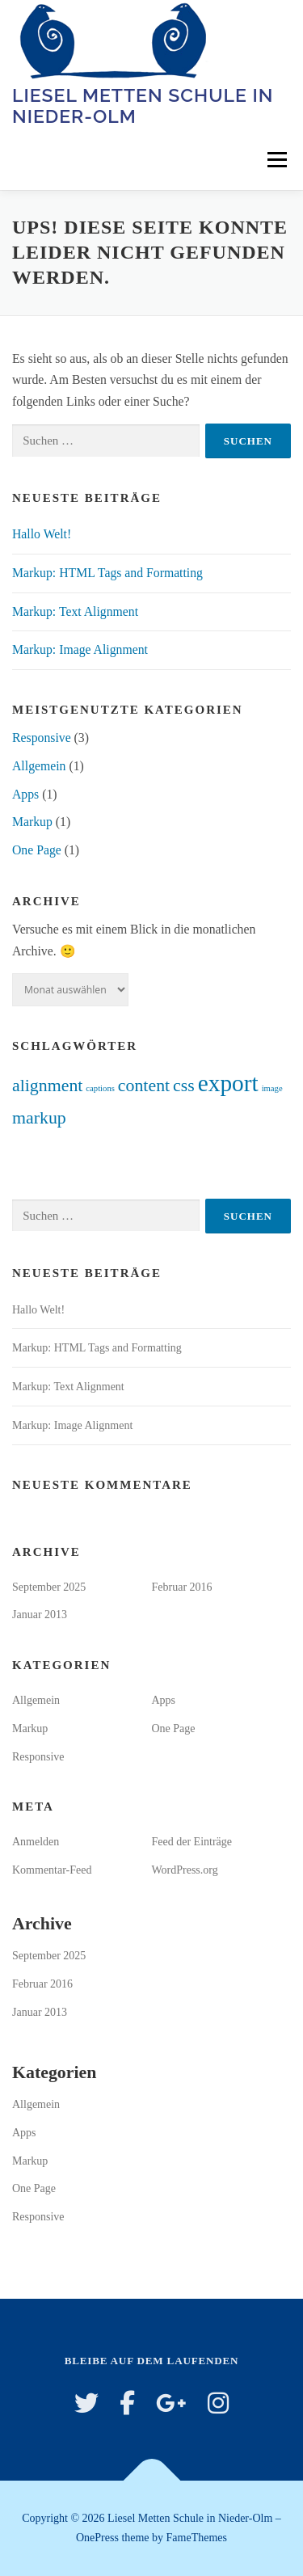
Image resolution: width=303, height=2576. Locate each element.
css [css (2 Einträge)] (184, 1085)
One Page (36, 850)
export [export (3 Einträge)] (228, 1083)
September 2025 (49, 1587)
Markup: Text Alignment (75, 611)
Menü (277, 160)
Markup (32, 821)
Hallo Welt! (41, 534)
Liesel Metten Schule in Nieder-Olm (142, 105)
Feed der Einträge (192, 1842)
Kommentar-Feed (51, 1870)
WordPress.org (185, 1870)
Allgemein (38, 766)
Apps (25, 794)
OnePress (97, 2538)
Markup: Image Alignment (80, 649)
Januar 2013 (39, 1614)
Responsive (41, 737)
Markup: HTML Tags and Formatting (107, 573)
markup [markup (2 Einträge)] (39, 1118)
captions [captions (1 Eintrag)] (100, 1088)
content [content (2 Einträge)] (144, 1085)
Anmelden (35, 1842)
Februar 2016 (182, 1587)
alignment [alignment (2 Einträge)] (47, 1085)
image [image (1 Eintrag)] (272, 1088)
